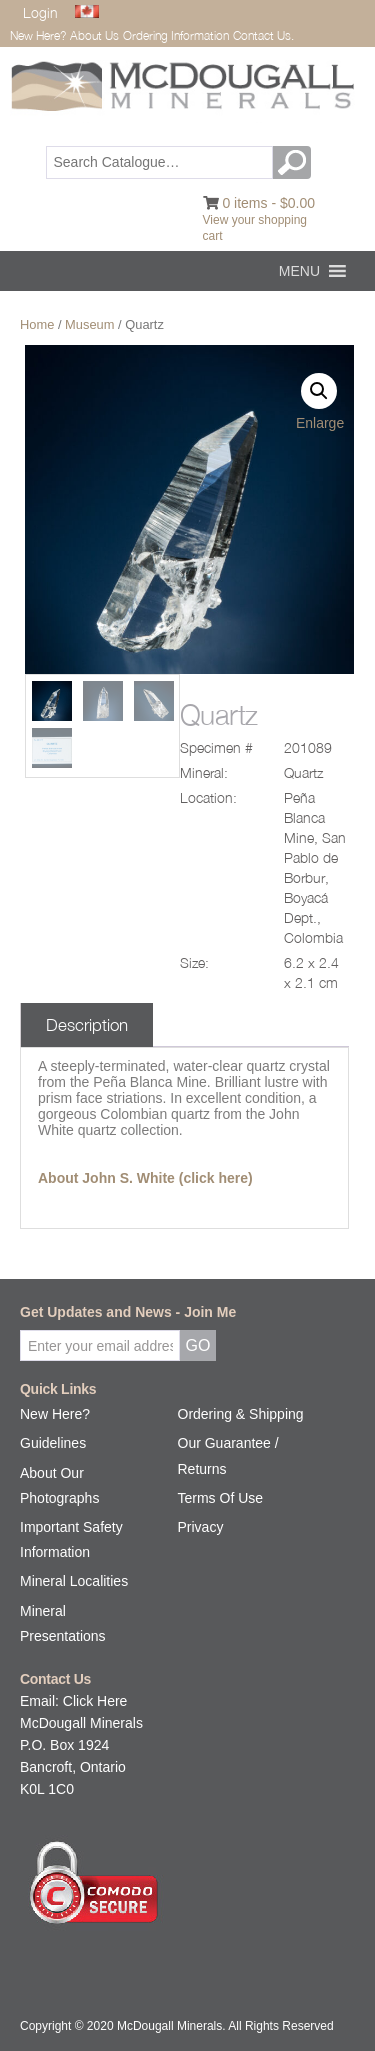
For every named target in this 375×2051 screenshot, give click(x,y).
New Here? (38, 35)
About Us (94, 35)
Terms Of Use (221, 1498)
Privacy (201, 1527)
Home (37, 324)
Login (40, 12)
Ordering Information (176, 35)
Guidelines (53, 1443)
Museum (89, 324)
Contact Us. (263, 35)
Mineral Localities (74, 1581)
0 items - (268, 203)
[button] (299, 271)
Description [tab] (87, 1025)
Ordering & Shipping (241, 1414)
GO (295, 162)
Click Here (95, 1701)
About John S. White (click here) (145, 1178)
